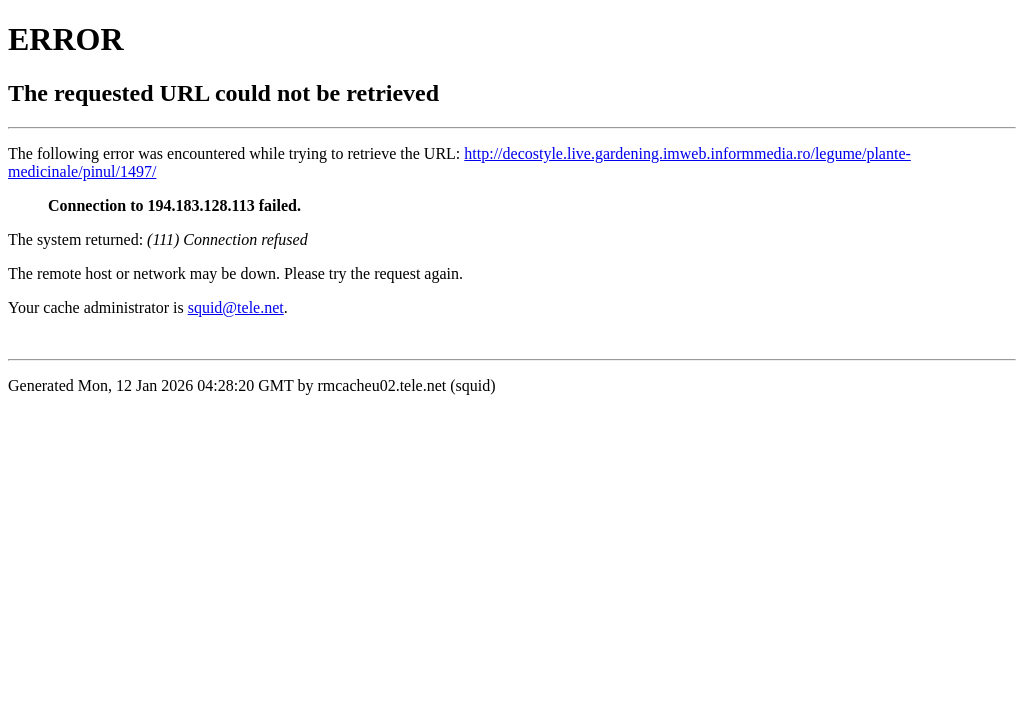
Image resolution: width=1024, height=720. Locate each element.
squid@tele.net (236, 307)
